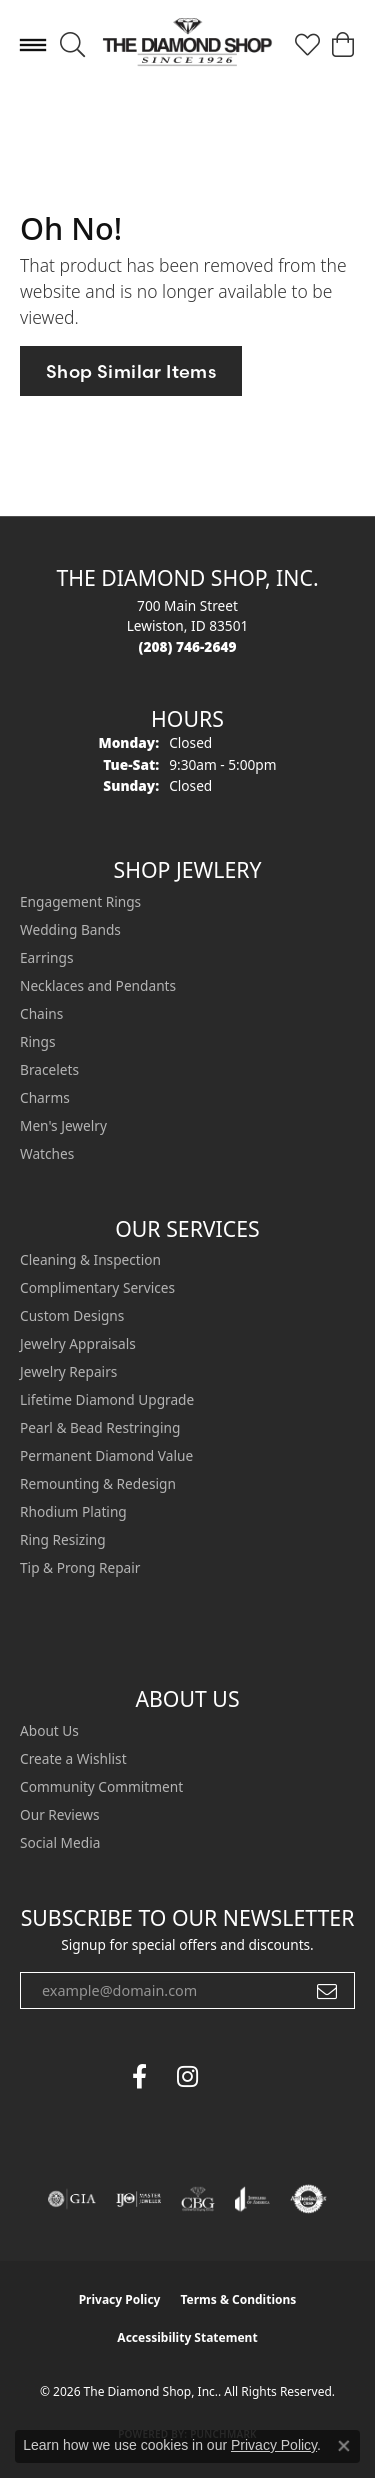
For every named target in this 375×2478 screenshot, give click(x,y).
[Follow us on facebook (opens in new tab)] (140, 2077)
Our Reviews (59, 1814)
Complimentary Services (97, 1287)
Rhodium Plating (73, 1511)
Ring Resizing (63, 1539)
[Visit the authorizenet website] (308, 2199)
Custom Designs (72, 1315)
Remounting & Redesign (98, 1483)
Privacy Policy (120, 2299)
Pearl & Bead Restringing (100, 1427)
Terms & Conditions (238, 2299)
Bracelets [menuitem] (49, 1069)
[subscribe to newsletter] (327, 1991)
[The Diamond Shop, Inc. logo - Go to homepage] (187, 44)
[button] (72, 45)
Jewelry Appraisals (78, 1343)
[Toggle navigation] (33, 45)
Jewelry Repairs (68, 1371)
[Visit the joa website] (252, 2199)
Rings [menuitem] (37, 1041)
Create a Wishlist (73, 1758)
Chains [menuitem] (41, 1013)
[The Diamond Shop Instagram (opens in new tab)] (236, 2077)
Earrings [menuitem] (47, 957)
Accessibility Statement (187, 2337)
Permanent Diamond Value (106, 1455)
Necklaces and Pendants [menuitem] (98, 985)
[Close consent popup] (344, 2446)
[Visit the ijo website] (138, 2199)
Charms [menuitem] (45, 1097)
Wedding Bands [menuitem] (70, 929)
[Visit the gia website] (72, 2199)
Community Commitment (101, 1786)
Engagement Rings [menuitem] (80, 901)
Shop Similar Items (131, 371)
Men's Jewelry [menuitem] (63, 1125)
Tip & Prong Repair (80, 1567)
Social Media (60, 1842)
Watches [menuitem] (47, 1153)
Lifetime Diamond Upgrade (107, 1399)
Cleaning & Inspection (90, 1259)
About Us (49, 1730)
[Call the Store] (188, 646)
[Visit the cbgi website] (198, 2199)
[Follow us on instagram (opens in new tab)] (188, 2077)
